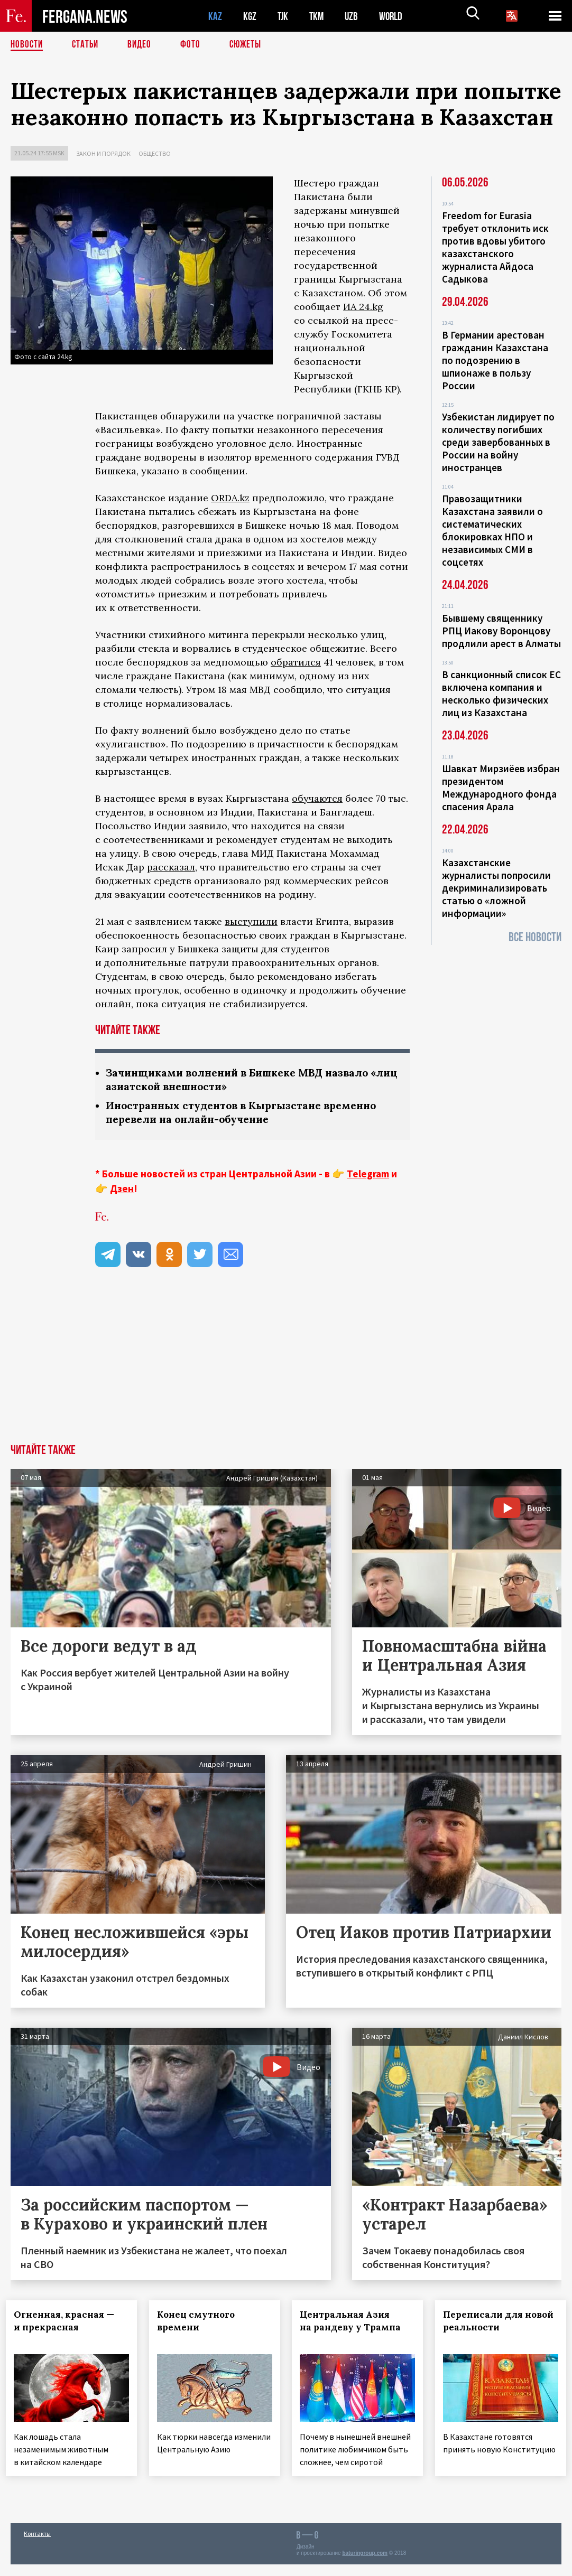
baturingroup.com (365, 2565)
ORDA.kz (230, 498)
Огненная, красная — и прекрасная (69, 2323)
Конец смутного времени (200, 2323)
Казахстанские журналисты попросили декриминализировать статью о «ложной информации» (496, 888)
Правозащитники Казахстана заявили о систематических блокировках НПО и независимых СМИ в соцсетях (492, 530)
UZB (354, 16)
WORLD (394, 16)
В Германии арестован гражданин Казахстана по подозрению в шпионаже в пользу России (495, 360)
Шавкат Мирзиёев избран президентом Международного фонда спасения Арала (501, 787)
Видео (143, 45)
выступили (251, 921)
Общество (155, 153)
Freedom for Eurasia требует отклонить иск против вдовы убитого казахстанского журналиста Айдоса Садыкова (495, 247)
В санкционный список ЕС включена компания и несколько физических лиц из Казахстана (501, 693)
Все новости (535, 937)
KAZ (215, 16)
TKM (318, 16)
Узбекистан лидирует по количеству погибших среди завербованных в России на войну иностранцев (498, 442)
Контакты (37, 2545)
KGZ (250, 16)
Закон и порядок (103, 153)
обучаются (317, 798)
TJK (284, 16)
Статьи (87, 45)
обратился (296, 662)
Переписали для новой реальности (478, 2329)
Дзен (122, 1190)
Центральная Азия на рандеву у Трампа (355, 2323)
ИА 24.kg (363, 307)
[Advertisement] (286, 1367)
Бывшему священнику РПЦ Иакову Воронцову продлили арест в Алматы (501, 631)
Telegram (368, 1175)
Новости (27, 45)
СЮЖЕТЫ (251, 45)
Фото (194, 45)
